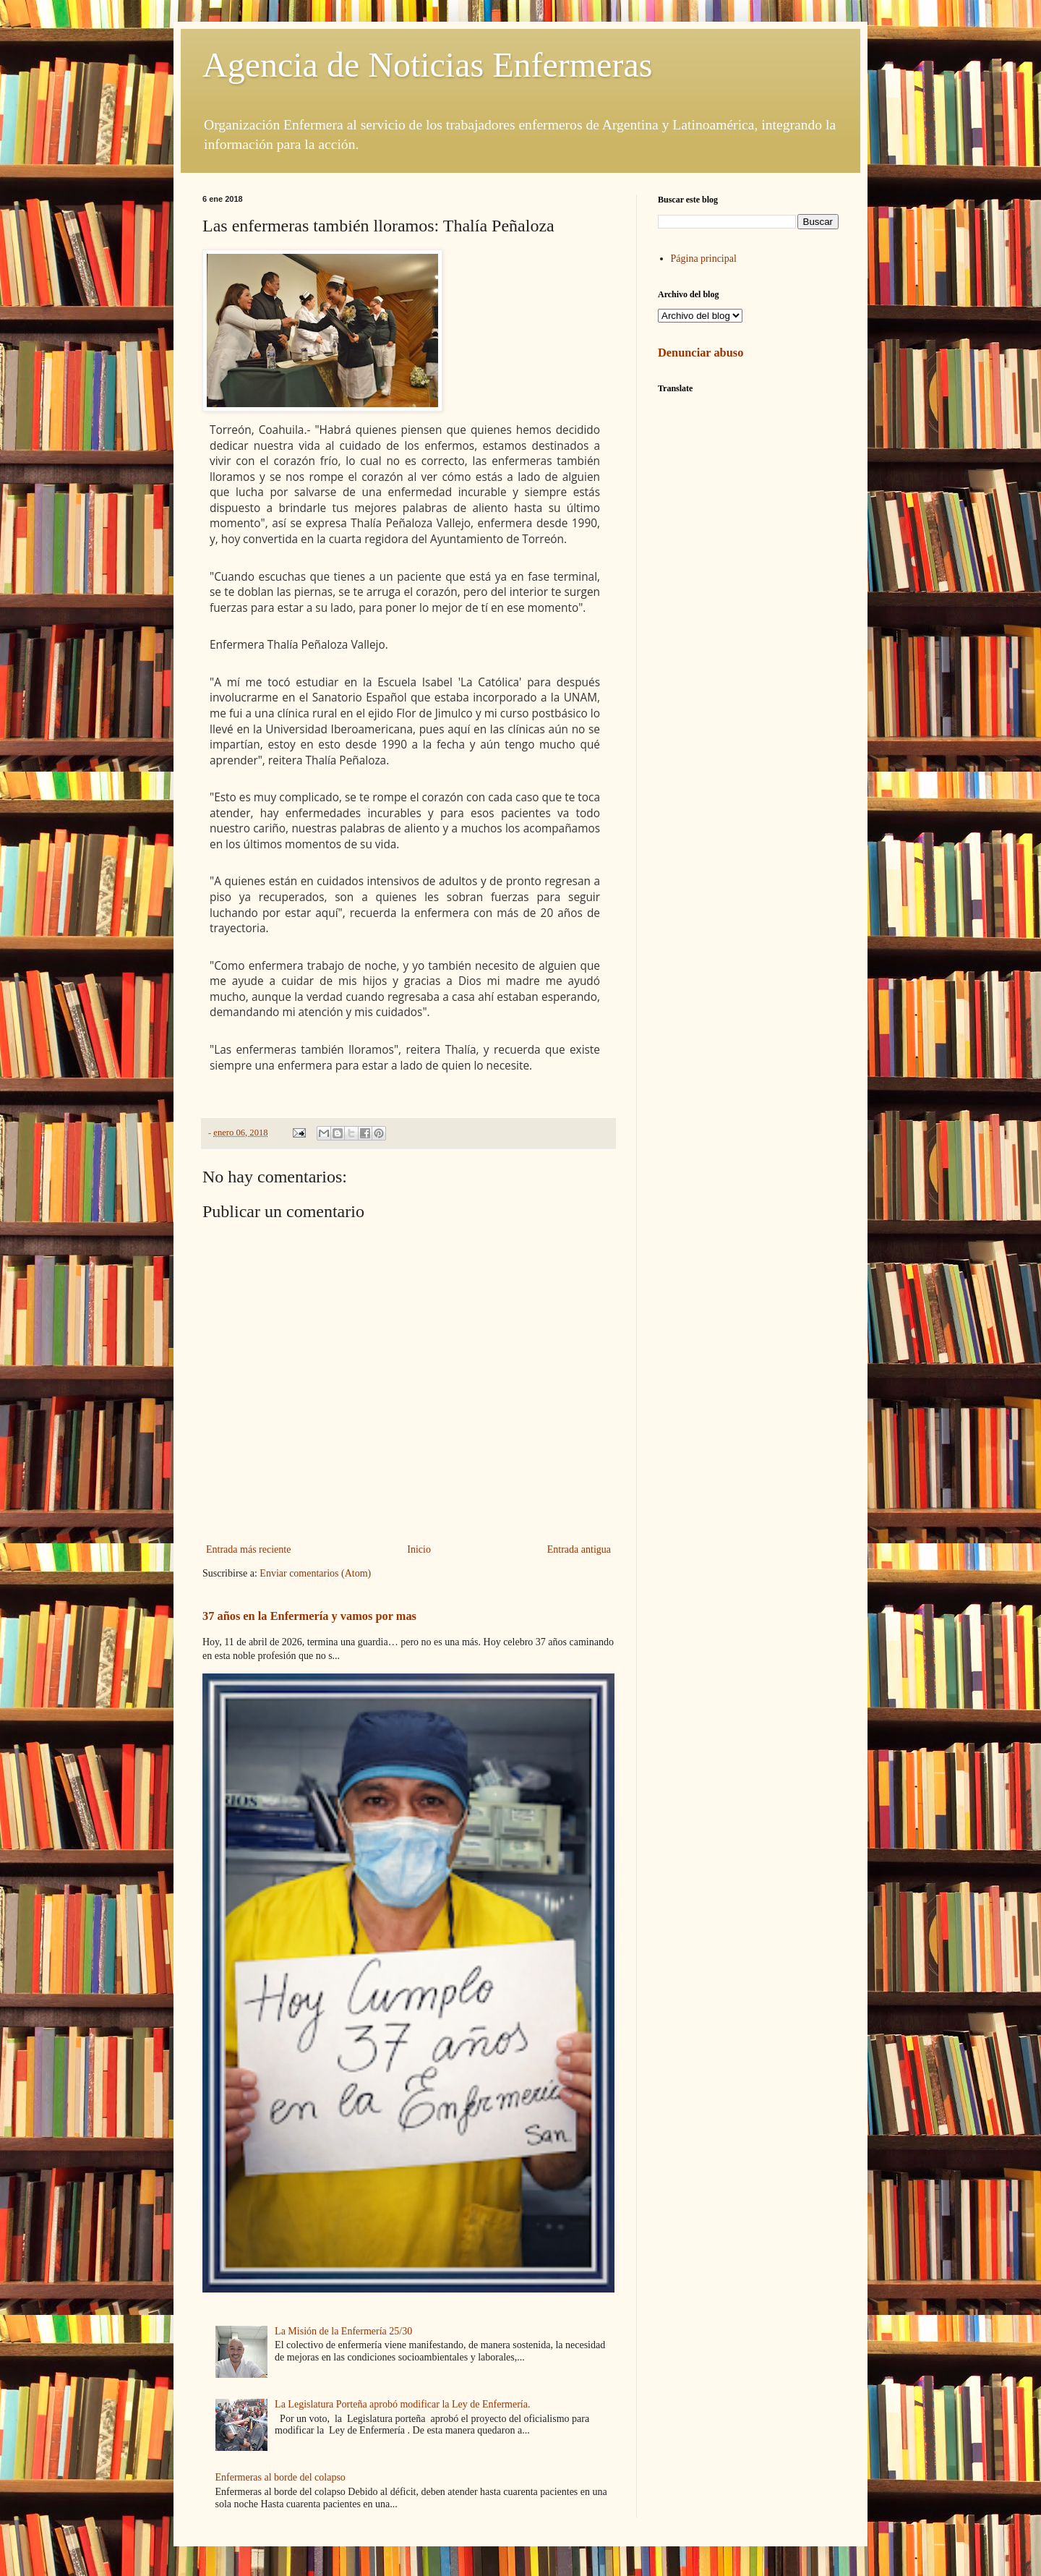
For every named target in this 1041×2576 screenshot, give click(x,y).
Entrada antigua (579, 1549)
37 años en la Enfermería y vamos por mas (309, 1616)
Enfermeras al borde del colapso (280, 2477)
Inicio (419, 1549)
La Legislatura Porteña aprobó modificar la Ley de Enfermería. (402, 2404)
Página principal (704, 258)
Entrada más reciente (248, 1549)
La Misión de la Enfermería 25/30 (343, 2331)
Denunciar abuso (700, 352)
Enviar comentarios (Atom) (315, 1573)
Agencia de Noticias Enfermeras (427, 65)
